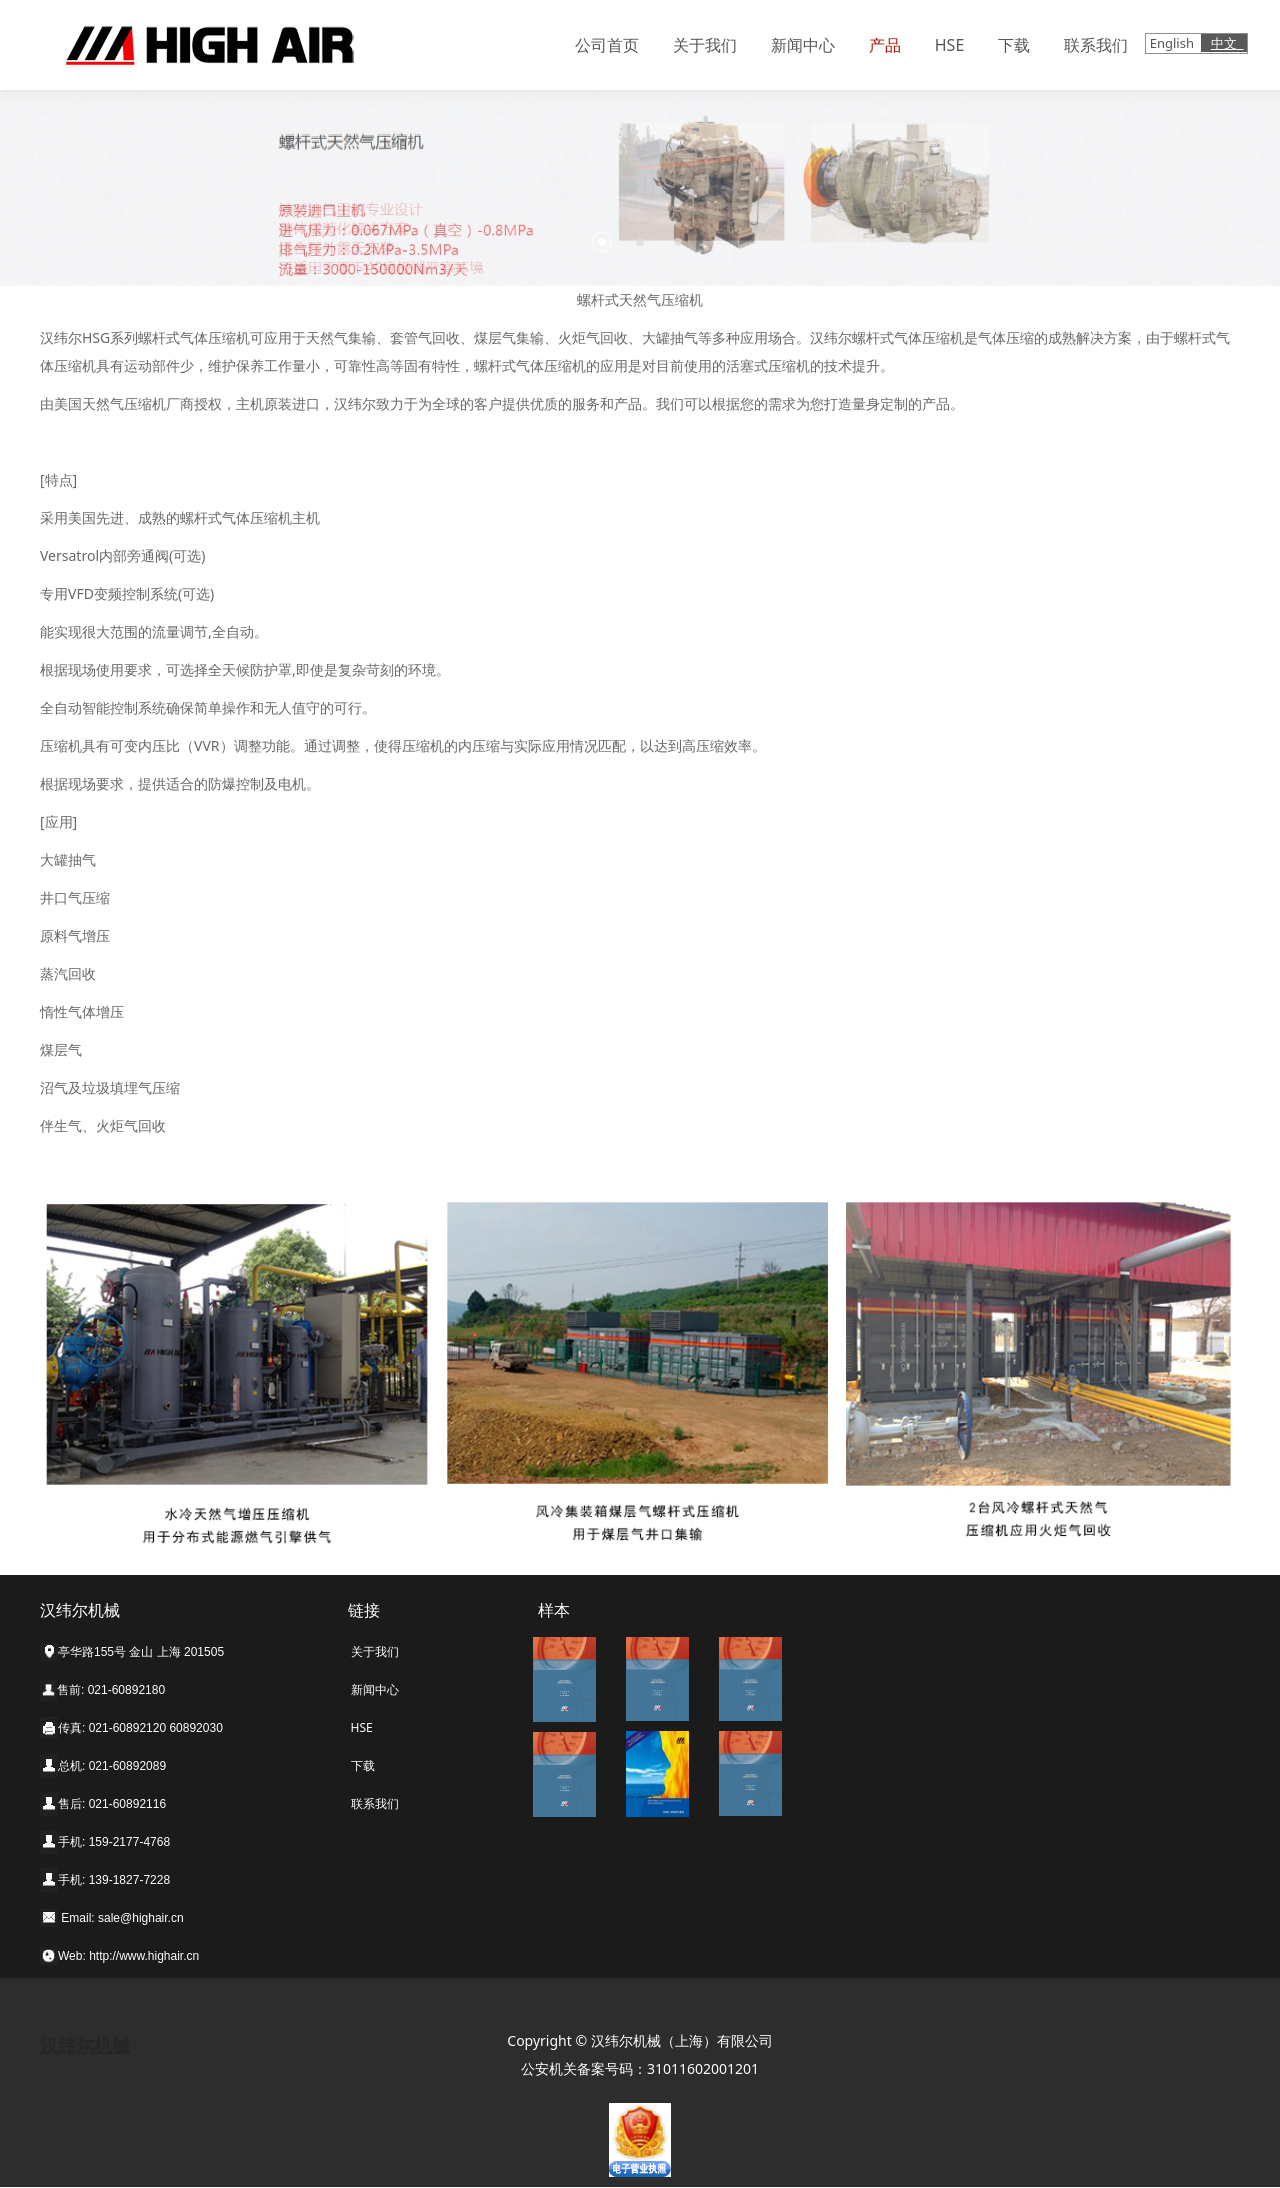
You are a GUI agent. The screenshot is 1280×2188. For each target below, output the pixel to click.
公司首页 (607, 45)
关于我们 (705, 45)
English (1174, 43)
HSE (950, 45)
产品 (885, 45)
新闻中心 (803, 45)
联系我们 (1096, 45)
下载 (1014, 45)
